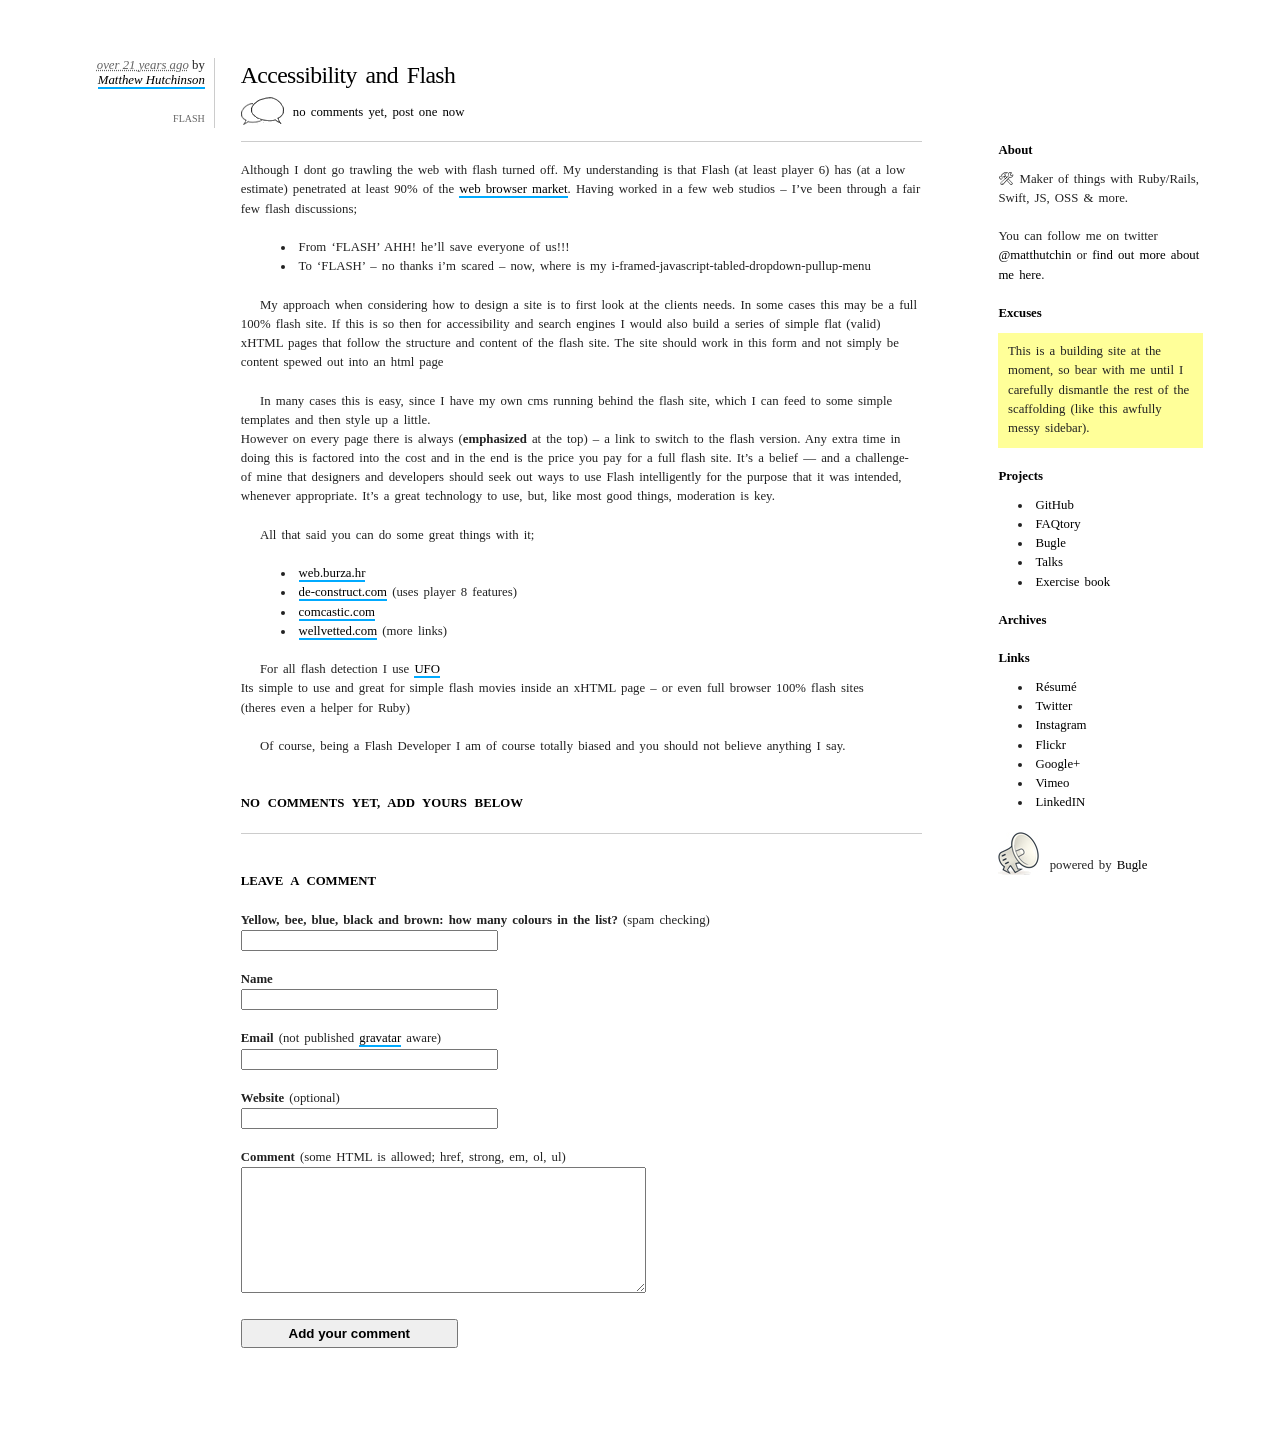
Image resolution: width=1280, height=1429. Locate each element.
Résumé (1055, 687)
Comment (403, 1157)
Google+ (1057, 764)
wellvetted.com (338, 631)
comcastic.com (337, 612)
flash (189, 117)
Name (257, 979)
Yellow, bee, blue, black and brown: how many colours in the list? (475, 920)
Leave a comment (308, 881)
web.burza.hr (332, 573)
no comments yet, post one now (379, 112)
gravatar (380, 1038)
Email (341, 1039)
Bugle (1050, 543)
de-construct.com (343, 592)
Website (290, 1098)
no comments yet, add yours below (382, 803)
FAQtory (1057, 524)
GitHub (1054, 505)
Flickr (1050, 745)
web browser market (513, 189)
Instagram (1060, 725)
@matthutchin (1034, 255)
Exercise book (1072, 582)
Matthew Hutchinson (151, 80)
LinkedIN (1060, 802)
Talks (1049, 562)
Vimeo (1052, 783)
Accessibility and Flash (348, 75)
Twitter (1053, 706)
